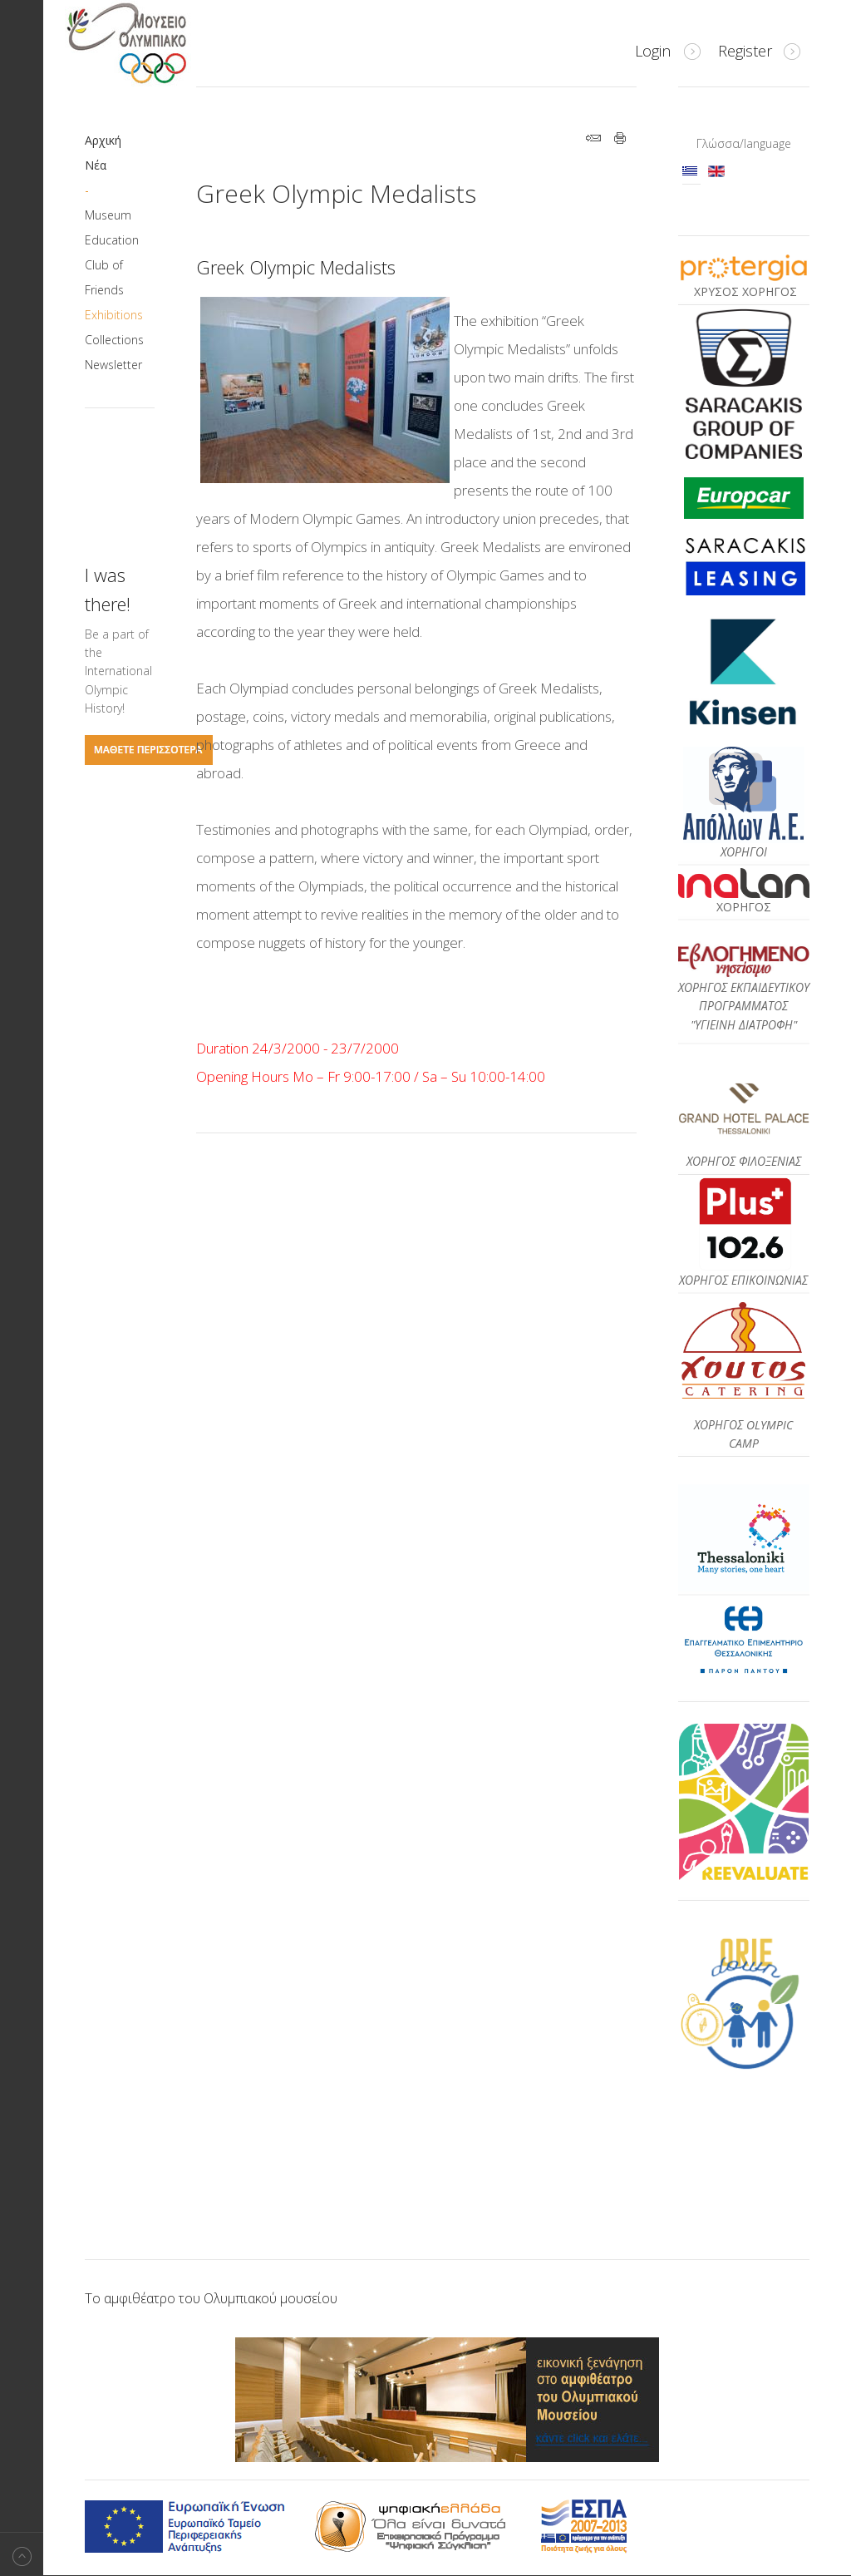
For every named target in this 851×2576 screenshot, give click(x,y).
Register (745, 51)
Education (112, 240)
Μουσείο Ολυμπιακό (159, 43)
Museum (108, 215)
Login (653, 51)
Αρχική (103, 140)
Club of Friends (104, 277)
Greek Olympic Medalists (336, 193)
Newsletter (113, 365)
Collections (114, 340)
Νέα (95, 165)
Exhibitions (114, 315)
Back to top (21, 2554)
